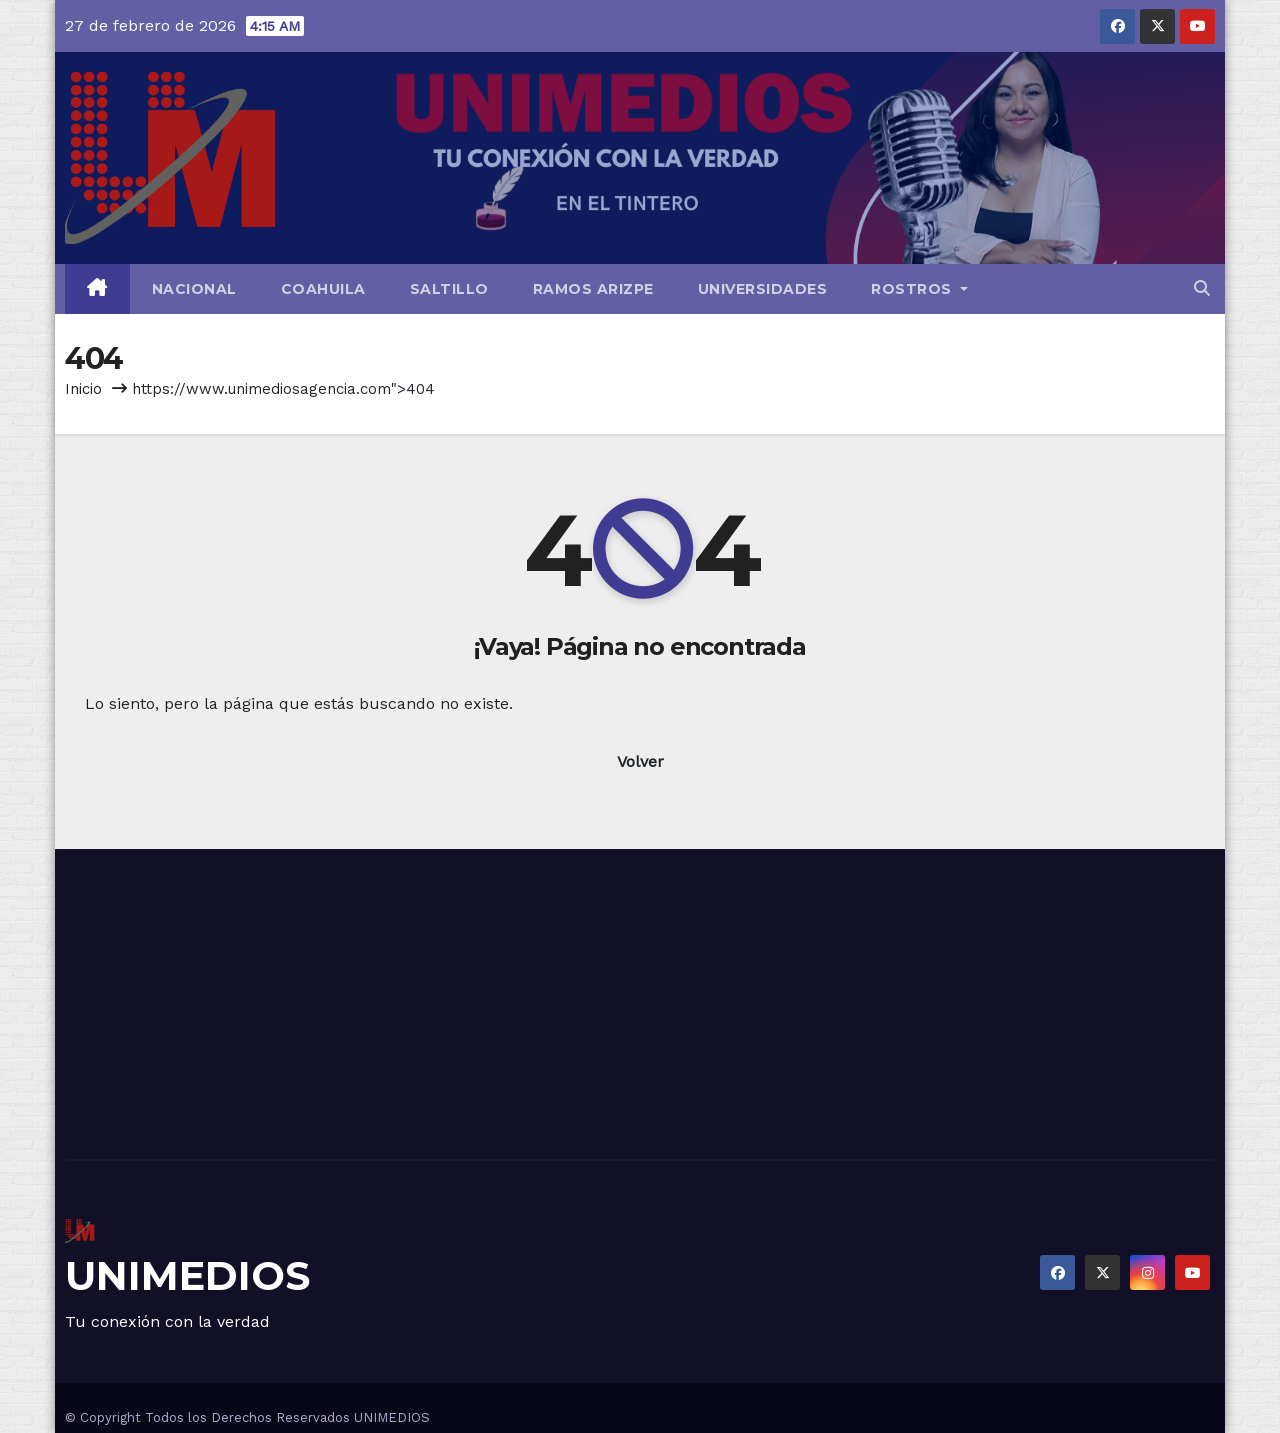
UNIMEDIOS (187, 1275)
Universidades (763, 289)
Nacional (194, 289)
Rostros (919, 289)
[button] (1202, 288)
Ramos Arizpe (593, 289)
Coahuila (323, 289)
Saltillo (449, 289)
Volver (640, 761)
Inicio (83, 389)
